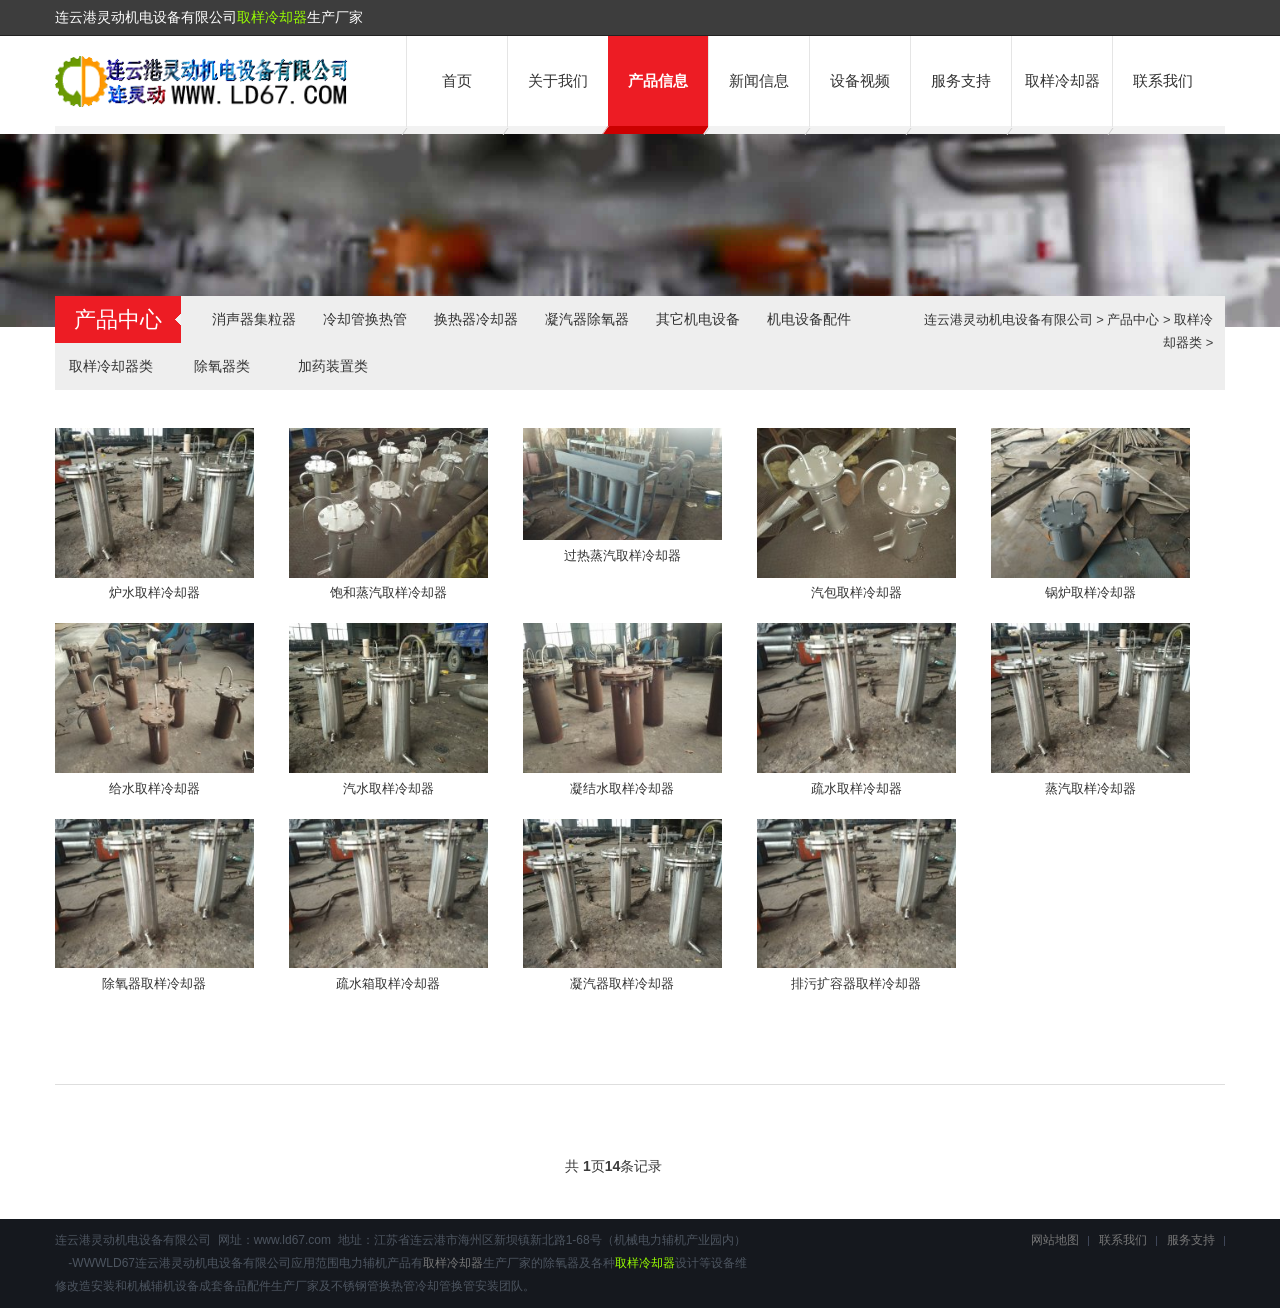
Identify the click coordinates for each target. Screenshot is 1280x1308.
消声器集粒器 (254, 319)
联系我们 (1163, 80)
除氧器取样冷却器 (154, 983)
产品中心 (1133, 319)
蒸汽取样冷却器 (1090, 788)
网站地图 (1055, 1240)
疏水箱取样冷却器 (388, 983)
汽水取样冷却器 (388, 788)
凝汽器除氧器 (587, 319)
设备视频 (860, 80)
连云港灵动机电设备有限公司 (1008, 319)
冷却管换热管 (365, 319)
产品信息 (658, 80)
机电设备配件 (809, 319)
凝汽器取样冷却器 (622, 983)
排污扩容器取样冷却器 (856, 983)
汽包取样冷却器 (856, 592)
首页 (457, 80)
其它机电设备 (698, 319)
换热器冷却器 (476, 319)
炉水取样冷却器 (154, 592)
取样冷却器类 (111, 366)
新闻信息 (759, 80)
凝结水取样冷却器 (622, 788)
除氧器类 (222, 366)
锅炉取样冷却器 (1090, 592)
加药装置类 (333, 366)
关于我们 (558, 80)
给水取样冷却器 (154, 788)
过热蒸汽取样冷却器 (622, 555)
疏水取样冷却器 (856, 788)
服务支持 (961, 80)
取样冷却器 (272, 17)
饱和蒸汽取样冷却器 (388, 592)
